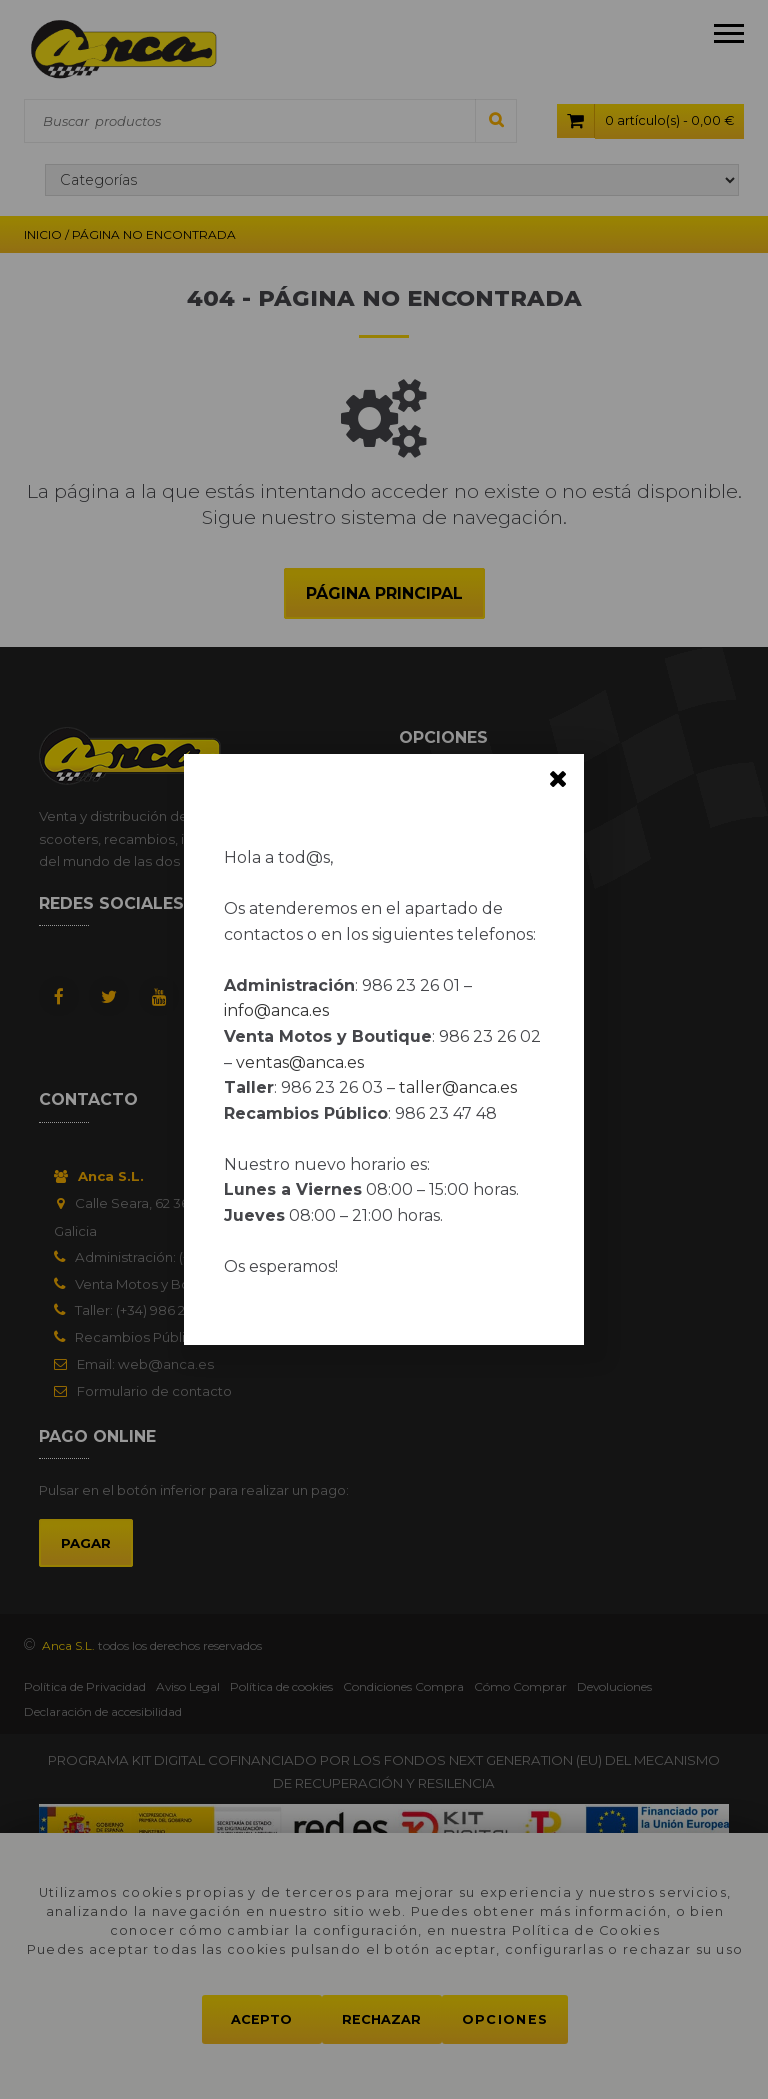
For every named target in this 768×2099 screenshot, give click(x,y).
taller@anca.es (458, 1087)
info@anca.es (276, 1010)
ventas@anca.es (300, 1062)
